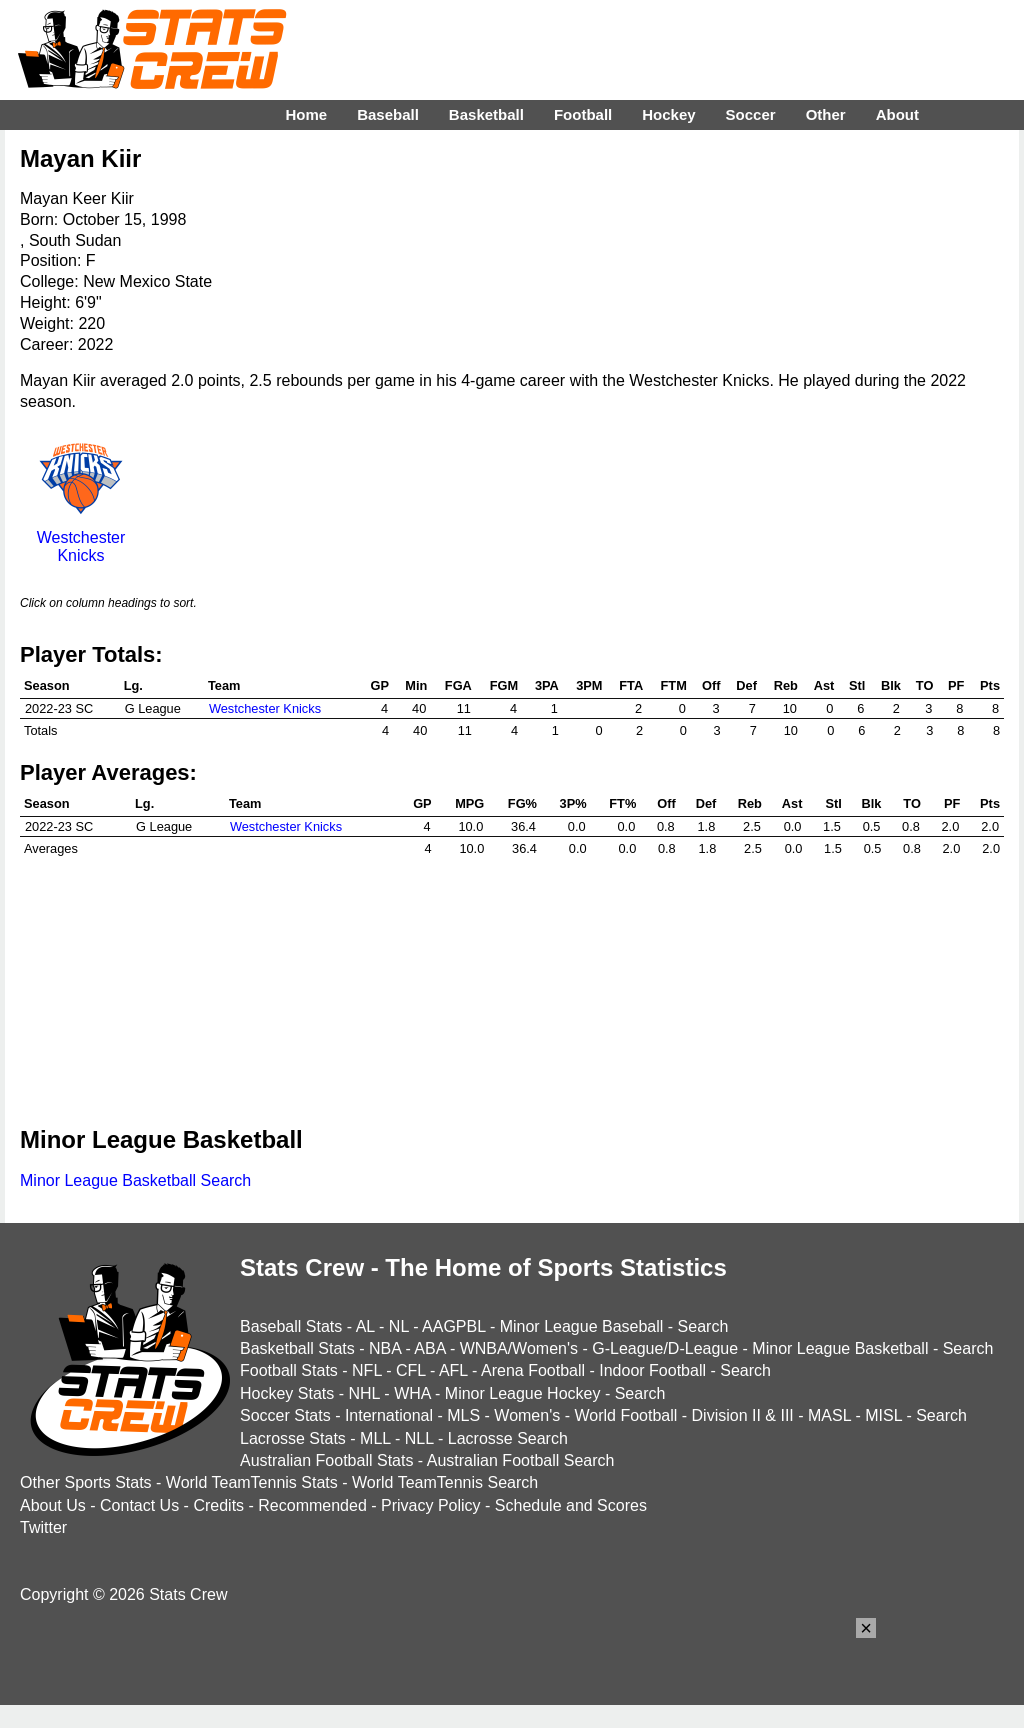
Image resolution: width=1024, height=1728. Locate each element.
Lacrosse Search (508, 1438)
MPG (469, 803)
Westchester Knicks (81, 537)
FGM (504, 685)
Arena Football (533, 1370)
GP (380, 685)
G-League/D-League (665, 1348)
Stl (857, 685)
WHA (412, 1393)
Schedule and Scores (571, 1505)
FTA (631, 685)
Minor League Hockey (523, 1393)
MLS (463, 1415)
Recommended (312, 1505)
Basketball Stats (297, 1348)
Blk (891, 685)
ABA (429, 1348)
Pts (990, 685)
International (389, 1415)
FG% (522, 803)
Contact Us (139, 1505)
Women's (527, 1415)
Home (306, 114)
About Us (53, 1505)
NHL (363, 1393)
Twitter (43, 1527)
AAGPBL (453, 1326)
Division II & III (743, 1415)
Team (224, 685)
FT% (622, 803)
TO (925, 685)
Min (416, 685)
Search (703, 1326)
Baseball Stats (291, 1326)
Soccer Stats (285, 1415)
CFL (411, 1370)
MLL (375, 1438)
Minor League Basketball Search (135, 1180)
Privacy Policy (431, 1505)
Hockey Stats (287, 1393)
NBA (385, 1348)
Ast (824, 685)
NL (399, 1326)
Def (746, 685)
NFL (367, 1370)
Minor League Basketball (840, 1348)
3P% (573, 803)
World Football (625, 1415)
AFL (453, 1370)
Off (711, 685)
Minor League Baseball (582, 1326)
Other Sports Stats (86, 1482)
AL (365, 1326)
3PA (547, 685)
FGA (458, 685)
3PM (589, 685)
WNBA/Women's (519, 1348)
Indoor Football (652, 1370)
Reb (786, 685)
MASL (829, 1415)
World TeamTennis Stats (252, 1482)
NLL (419, 1438)
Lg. (133, 685)
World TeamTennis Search (445, 1482)
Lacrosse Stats (293, 1438)
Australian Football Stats (326, 1460)
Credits (218, 1505)
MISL (883, 1415)
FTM (674, 685)
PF (956, 685)
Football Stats (289, 1370)
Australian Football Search (521, 1460)
